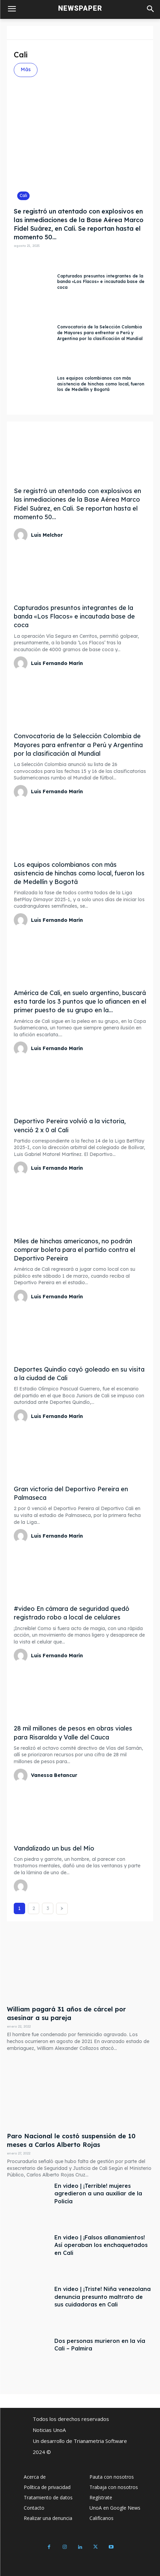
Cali (23, 195)
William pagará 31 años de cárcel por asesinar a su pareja (66, 2013)
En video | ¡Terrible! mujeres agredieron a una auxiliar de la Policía (98, 2193)
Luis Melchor (47, 535)
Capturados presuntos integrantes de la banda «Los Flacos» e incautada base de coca (101, 281)
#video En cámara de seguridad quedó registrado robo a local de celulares (71, 1613)
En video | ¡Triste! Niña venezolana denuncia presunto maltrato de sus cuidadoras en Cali (102, 2296)
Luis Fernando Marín (57, 663)
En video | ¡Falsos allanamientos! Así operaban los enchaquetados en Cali (101, 2245)
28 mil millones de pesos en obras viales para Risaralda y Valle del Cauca (73, 1732)
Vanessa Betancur (54, 1775)
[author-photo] (22, 535)
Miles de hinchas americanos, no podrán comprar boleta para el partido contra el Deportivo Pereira (74, 1249)
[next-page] (62, 1908)
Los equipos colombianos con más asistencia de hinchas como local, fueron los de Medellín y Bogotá (100, 383)
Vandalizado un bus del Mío (54, 1848)
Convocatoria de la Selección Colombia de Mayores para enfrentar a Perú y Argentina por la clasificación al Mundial (99, 332)
